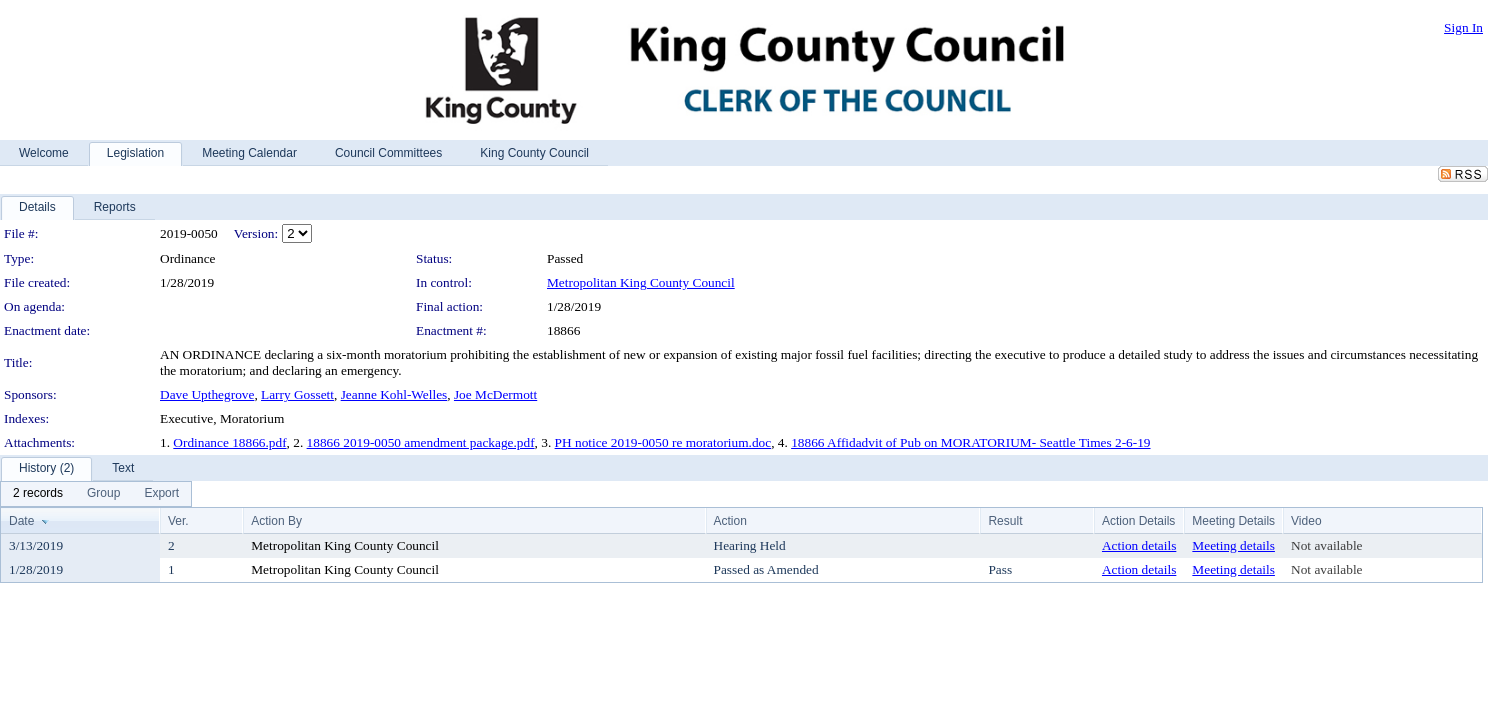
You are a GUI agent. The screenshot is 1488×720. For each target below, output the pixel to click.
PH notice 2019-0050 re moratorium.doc (663, 442)
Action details (1139, 545)
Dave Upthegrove (207, 394)
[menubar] (96, 494)
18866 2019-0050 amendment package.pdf (421, 442)
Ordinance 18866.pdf (229, 442)
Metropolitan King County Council (641, 282)
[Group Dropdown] (103, 494)
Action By (276, 521)
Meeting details (1233, 545)
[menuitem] (38, 494)
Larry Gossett (297, 394)
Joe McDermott (495, 394)
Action (730, 521)
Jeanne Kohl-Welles (394, 394)
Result (1005, 521)
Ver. (178, 521)
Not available (1326, 545)
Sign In (1463, 27)
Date (21, 521)
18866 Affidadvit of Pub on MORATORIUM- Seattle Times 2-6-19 (970, 442)
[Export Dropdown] (161, 494)
